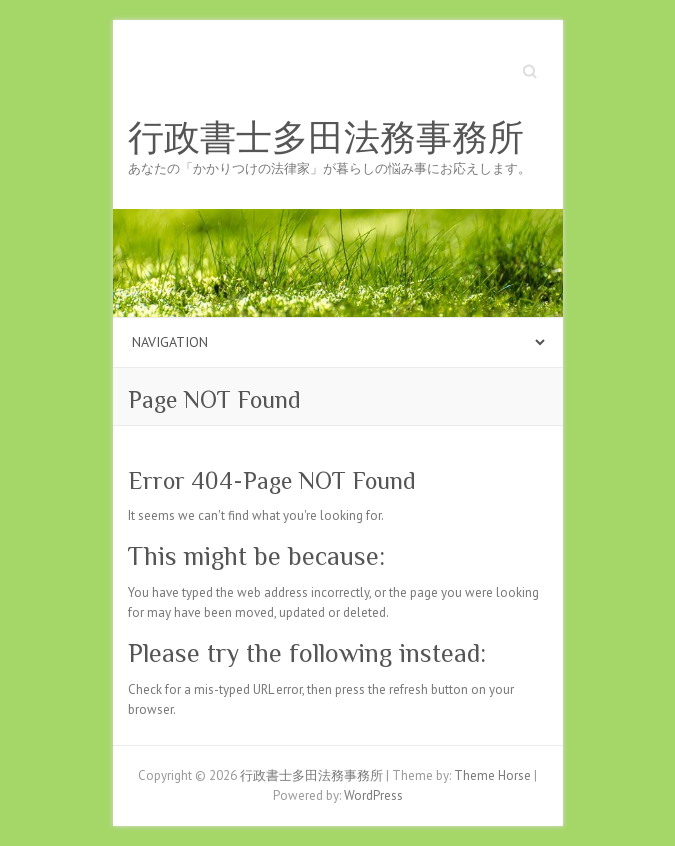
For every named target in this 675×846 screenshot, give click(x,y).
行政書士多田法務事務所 (326, 138)
